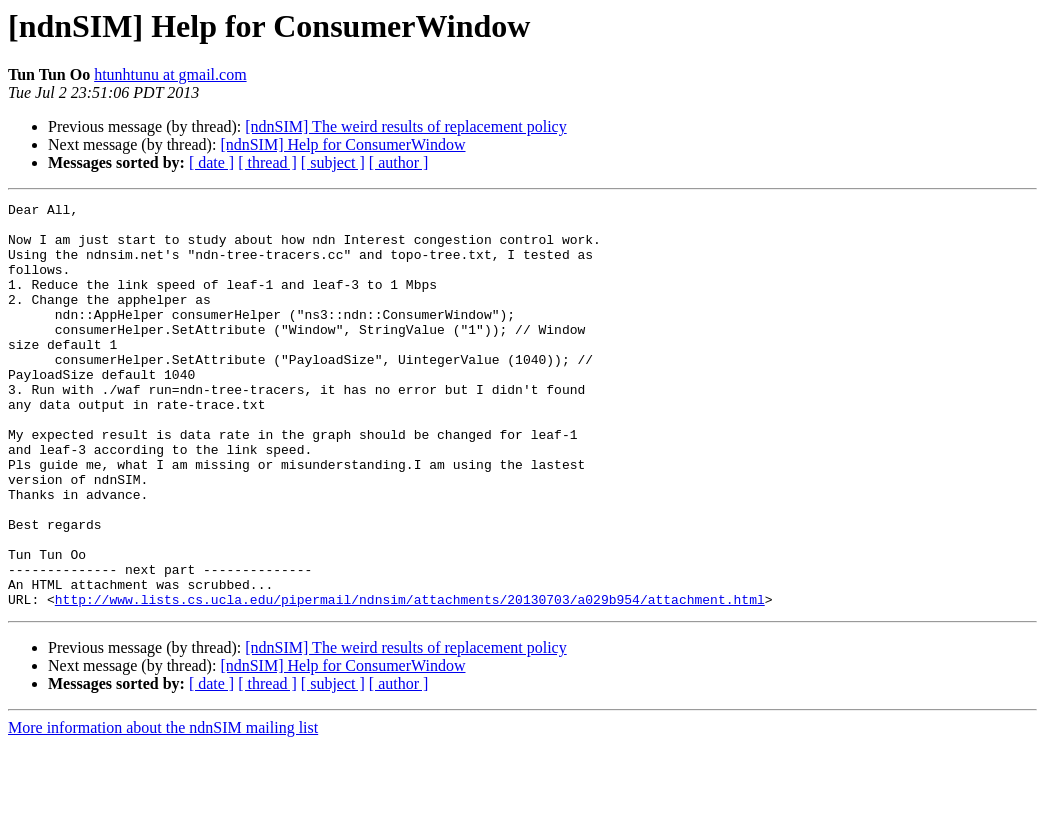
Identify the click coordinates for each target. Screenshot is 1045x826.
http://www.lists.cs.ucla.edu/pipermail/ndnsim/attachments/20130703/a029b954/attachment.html (410, 680)
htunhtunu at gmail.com (170, 74)
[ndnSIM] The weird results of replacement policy (405, 126)
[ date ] (211, 162)
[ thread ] (267, 162)
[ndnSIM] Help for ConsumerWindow (342, 144)
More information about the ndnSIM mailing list (163, 808)
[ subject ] (333, 162)
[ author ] (399, 162)
